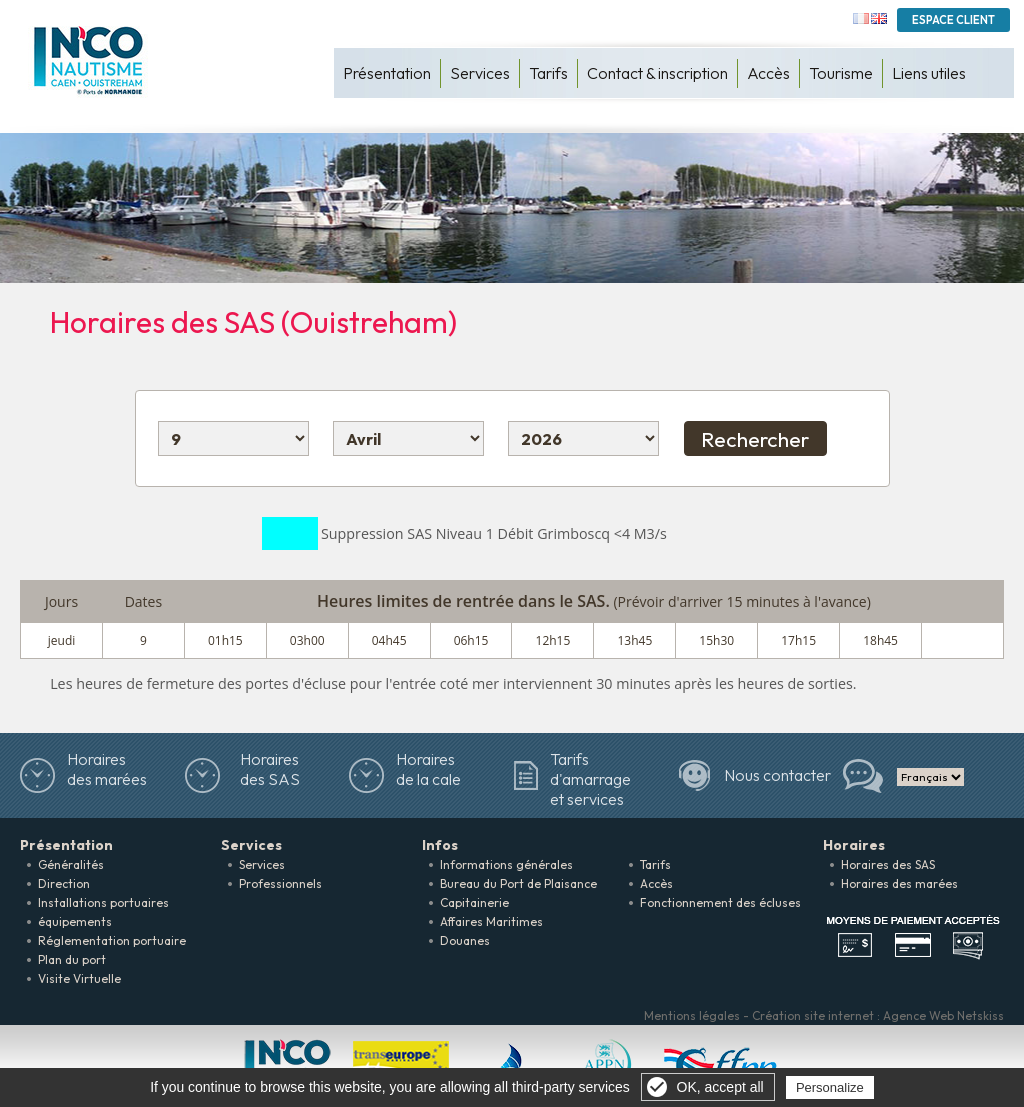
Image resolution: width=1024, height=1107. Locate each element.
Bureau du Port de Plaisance (518, 883)
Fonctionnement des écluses (720, 902)
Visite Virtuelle (79, 978)
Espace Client (953, 20)
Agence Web (918, 1015)
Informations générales (506, 864)
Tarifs (548, 73)
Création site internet (813, 1015)
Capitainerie (474, 902)
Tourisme (841, 73)
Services (480, 73)
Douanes (465, 940)
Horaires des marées (899, 883)
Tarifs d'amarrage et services (590, 779)
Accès (768, 73)
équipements (75, 921)
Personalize (830, 1087)
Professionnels (280, 883)
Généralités (71, 864)
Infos (440, 845)
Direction (64, 883)
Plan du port (72, 959)
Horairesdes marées (107, 769)
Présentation (387, 73)
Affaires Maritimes (491, 921)
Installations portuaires (103, 902)
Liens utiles (929, 73)
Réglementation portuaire (112, 940)
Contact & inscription (657, 73)
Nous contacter (777, 775)
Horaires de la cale (428, 769)
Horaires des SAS (270, 769)
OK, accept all (720, 1087)
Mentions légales (692, 1015)
